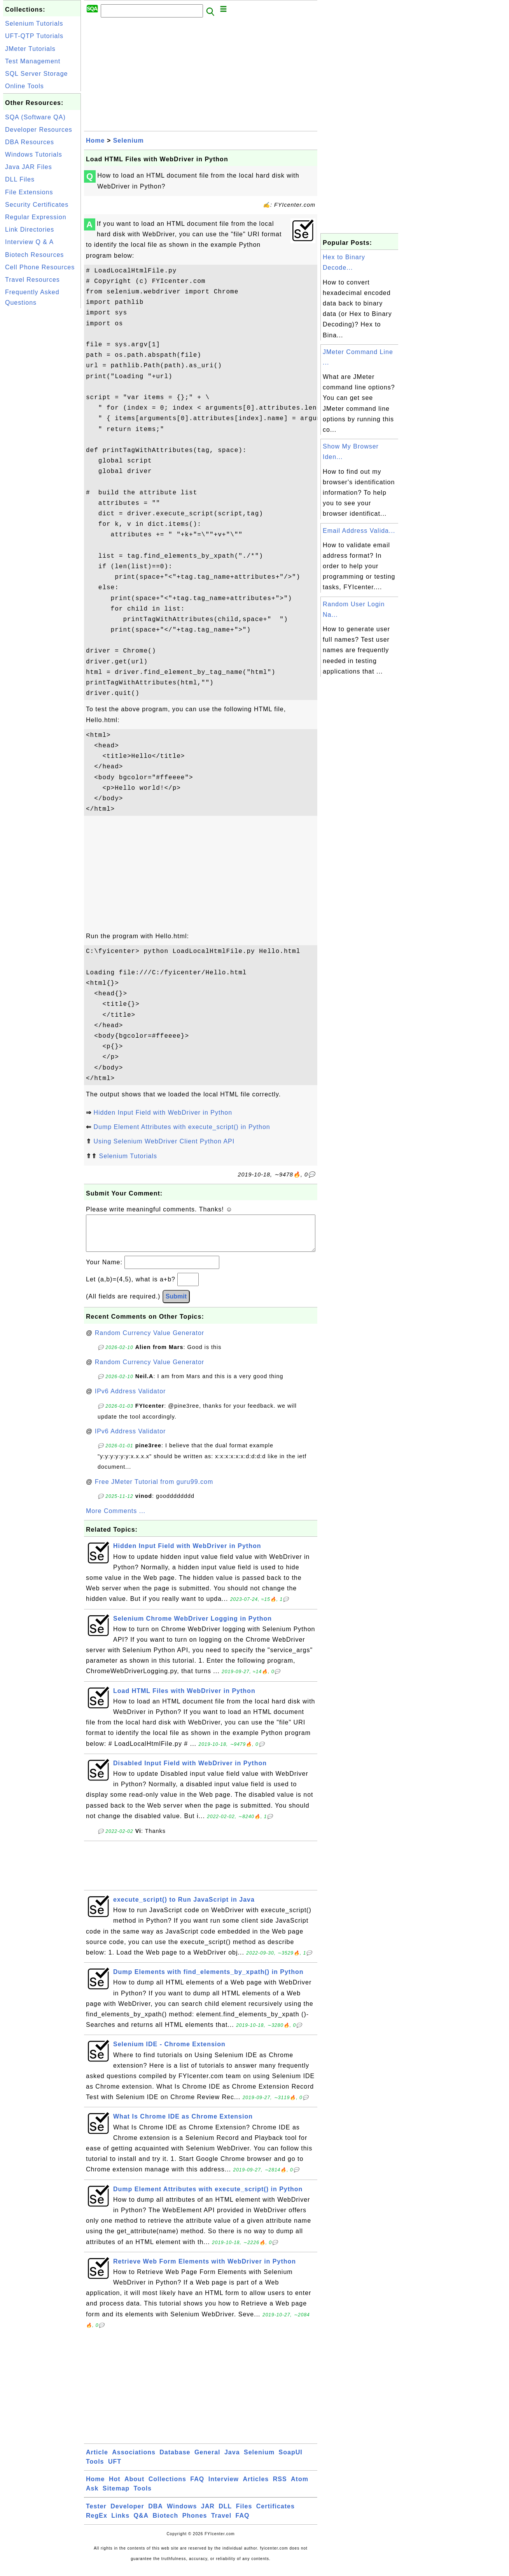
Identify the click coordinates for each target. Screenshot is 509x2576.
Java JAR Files (28, 167)
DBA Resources (29, 142)
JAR (208, 2514)
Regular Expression (35, 217)
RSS (280, 2487)
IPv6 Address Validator (130, 1399)
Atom (299, 2487)
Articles (256, 2487)
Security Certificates (36, 204)
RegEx (96, 2523)
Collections (167, 2487)
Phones (194, 2523)
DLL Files (20, 179)
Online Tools (24, 86)
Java (232, 2460)
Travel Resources (32, 279)
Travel (221, 2523)
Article (97, 2460)
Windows (182, 2514)
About (134, 2487)
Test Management (32, 61)
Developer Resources (38, 129)
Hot (115, 2487)
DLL (225, 2514)
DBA (155, 2514)
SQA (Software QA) (35, 117)
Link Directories (29, 229)
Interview (223, 2487)
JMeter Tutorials (30, 48)
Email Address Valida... (359, 530)
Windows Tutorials (33, 154)
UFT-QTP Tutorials (34, 36)
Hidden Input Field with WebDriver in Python (162, 1112)
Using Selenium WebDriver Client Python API (163, 1141)
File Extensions (29, 192)
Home (95, 140)
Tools (95, 2469)
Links (120, 2523)
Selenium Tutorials (34, 23)
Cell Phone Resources (40, 267)
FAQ (197, 2487)
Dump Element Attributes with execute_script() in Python (181, 1127)
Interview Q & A (29, 242)
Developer (127, 2514)
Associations (134, 2460)
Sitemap (116, 2496)
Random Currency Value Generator (150, 1340)
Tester (96, 2514)
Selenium (128, 140)
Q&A (141, 2523)
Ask (92, 2496)
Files (244, 2514)
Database (174, 2460)
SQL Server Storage (36, 73)
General (207, 2460)
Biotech (165, 2523)
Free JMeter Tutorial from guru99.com (154, 1489)
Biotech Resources (34, 254)
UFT (114, 2469)
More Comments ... (115, 1518)
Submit (176, 1304)
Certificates (275, 2514)
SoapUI (291, 2460)
